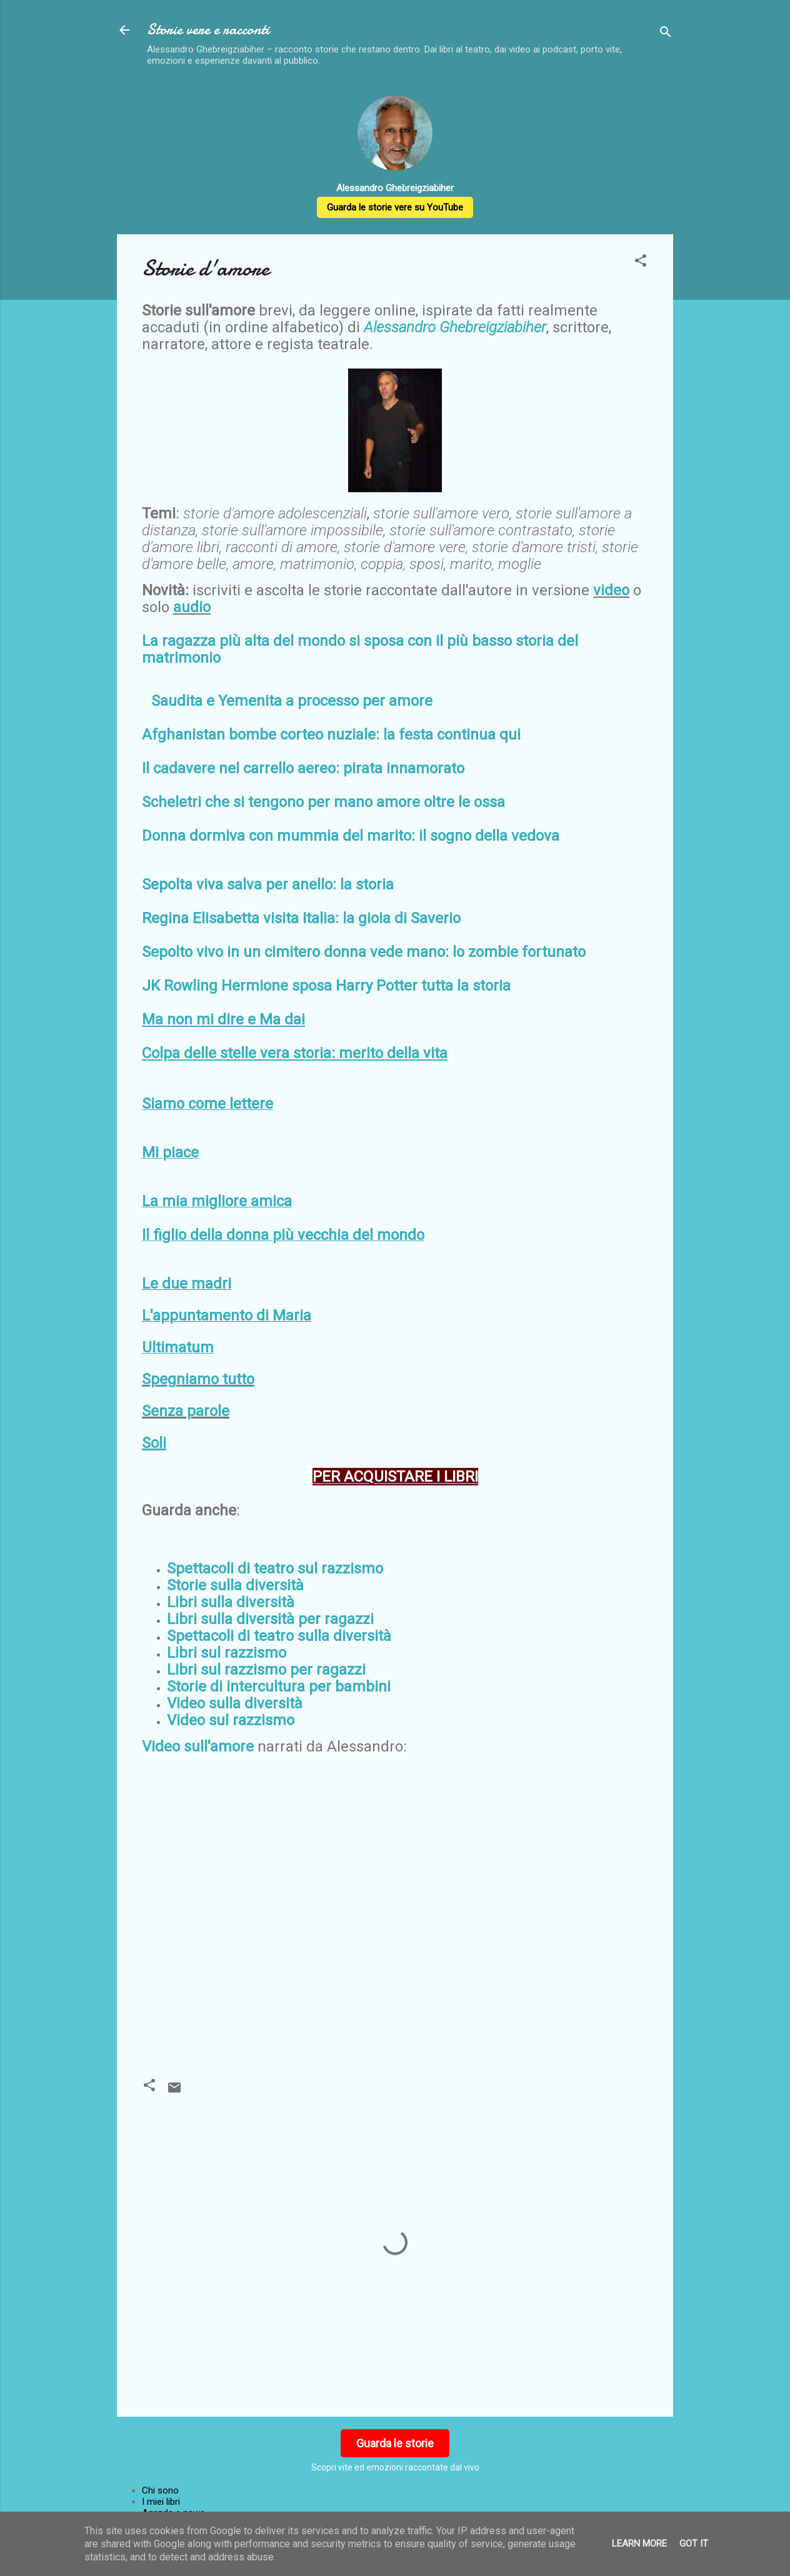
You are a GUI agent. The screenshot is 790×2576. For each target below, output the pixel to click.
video (611, 590)
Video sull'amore (198, 1746)
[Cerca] (665, 34)
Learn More (639, 2543)
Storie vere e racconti (208, 29)
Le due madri (186, 1283)
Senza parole (185, 1411)
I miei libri (161, 2501)
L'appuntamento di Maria (226, 1315)
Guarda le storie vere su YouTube (395, 207)
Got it (693, 2543)
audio (192, 607)
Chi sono (160, 2490)
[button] (640, 262)
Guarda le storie (395, 2443)
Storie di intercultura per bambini (279, 1686)
